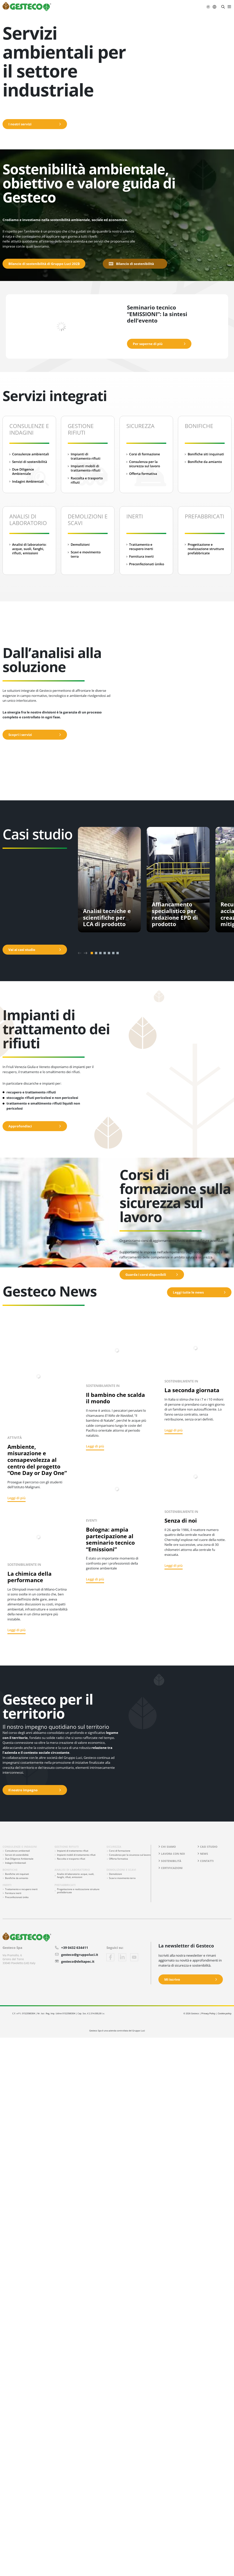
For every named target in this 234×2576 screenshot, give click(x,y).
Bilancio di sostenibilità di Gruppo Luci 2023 (44, 263)
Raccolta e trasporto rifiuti (87, 480)
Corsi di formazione (144, 454)
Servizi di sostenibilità (29, 462)
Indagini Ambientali (28, 481)
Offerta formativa (143, 474)
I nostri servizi (19, 124)
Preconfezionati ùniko (146, 564)
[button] (85, 953)
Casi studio (208, 1846)
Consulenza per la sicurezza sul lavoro (144, 464)
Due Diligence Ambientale (23, 471)
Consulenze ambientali (30, 454)
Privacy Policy (208, 2013)
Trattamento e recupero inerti (141, 546)
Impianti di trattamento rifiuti (85, 456)
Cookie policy (224, 2013)
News (204, 1854)
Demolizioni (80, 544)
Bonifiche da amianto (205, 462)
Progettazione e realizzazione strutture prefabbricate (206, 548)
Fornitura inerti (141, 556)
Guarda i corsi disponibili (145, 1274)
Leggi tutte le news (188, 1292)
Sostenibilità (171, 1861)
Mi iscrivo (172, 1979)
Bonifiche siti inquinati (206, 454)
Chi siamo (168, 1846)
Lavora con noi (173, 1854)
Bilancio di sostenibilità (135, 263)
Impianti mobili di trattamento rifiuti (85, 468)
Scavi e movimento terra (86, 554)
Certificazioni (172, 1868)
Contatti (207, 1861)
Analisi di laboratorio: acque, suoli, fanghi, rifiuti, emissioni (29, 548)
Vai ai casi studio (21, 949)
